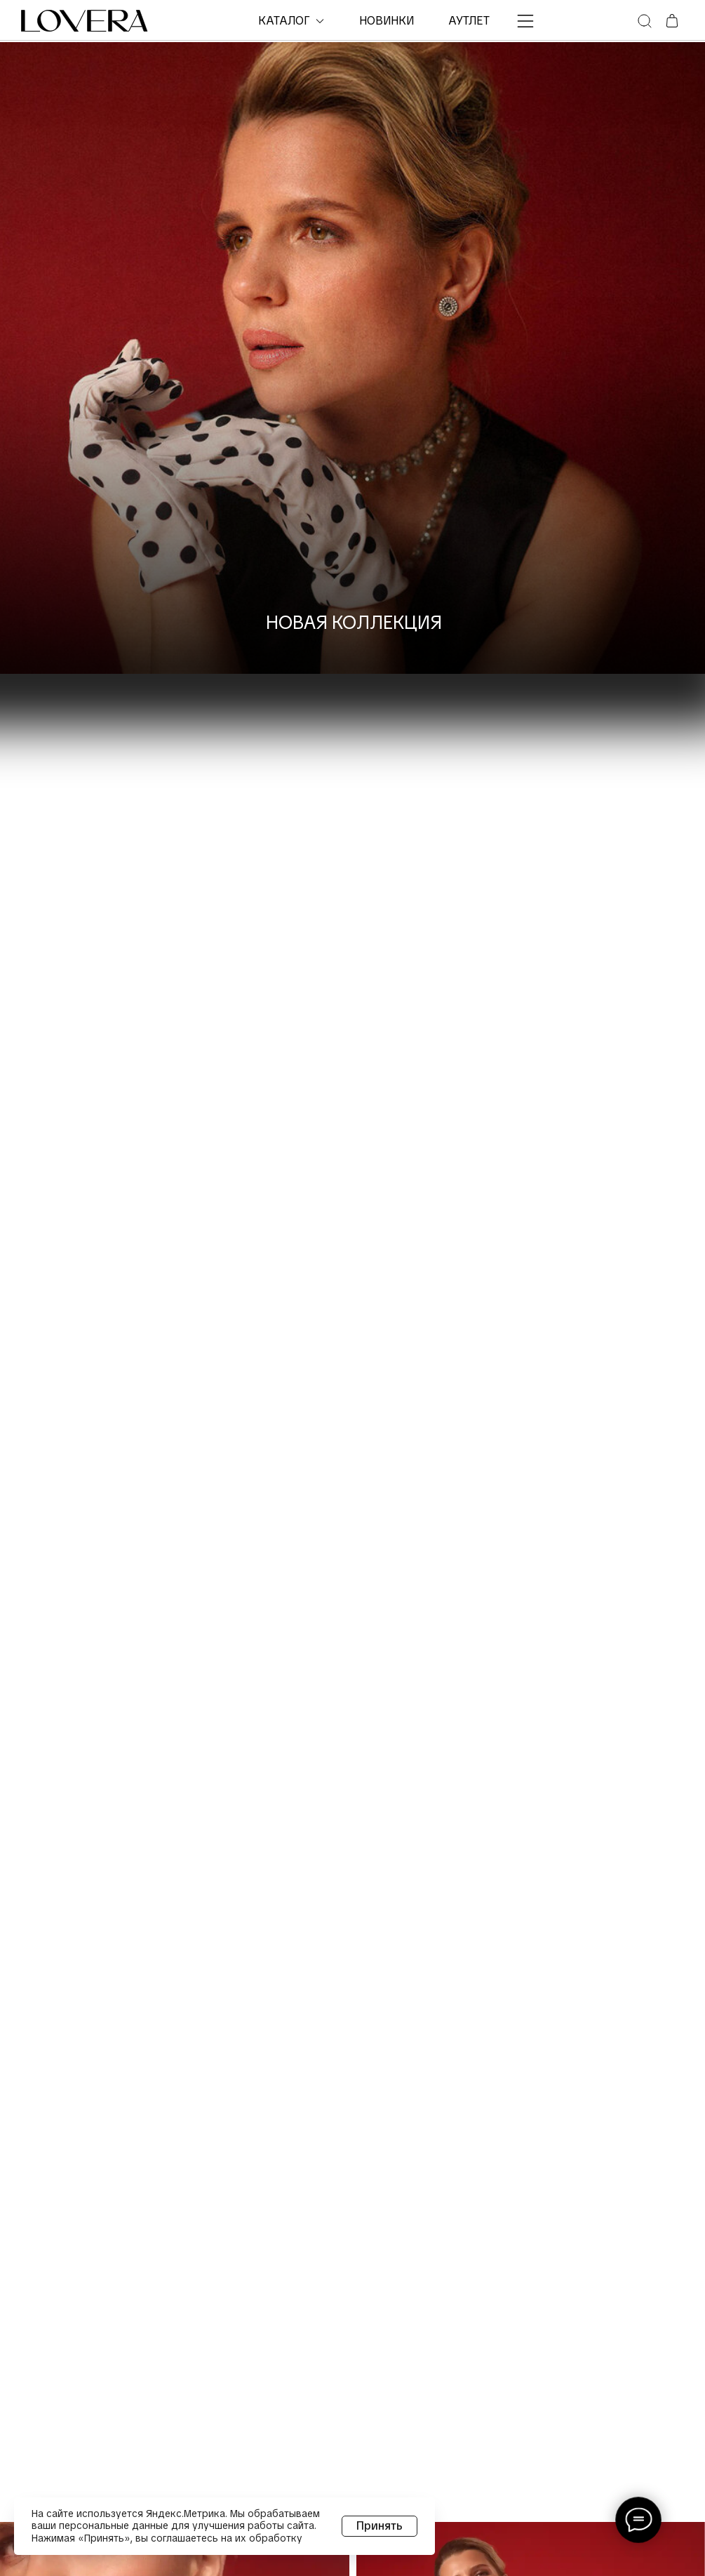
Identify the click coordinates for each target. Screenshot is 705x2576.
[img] (352, 358)
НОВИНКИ (386, 20)
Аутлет (469, 20)
